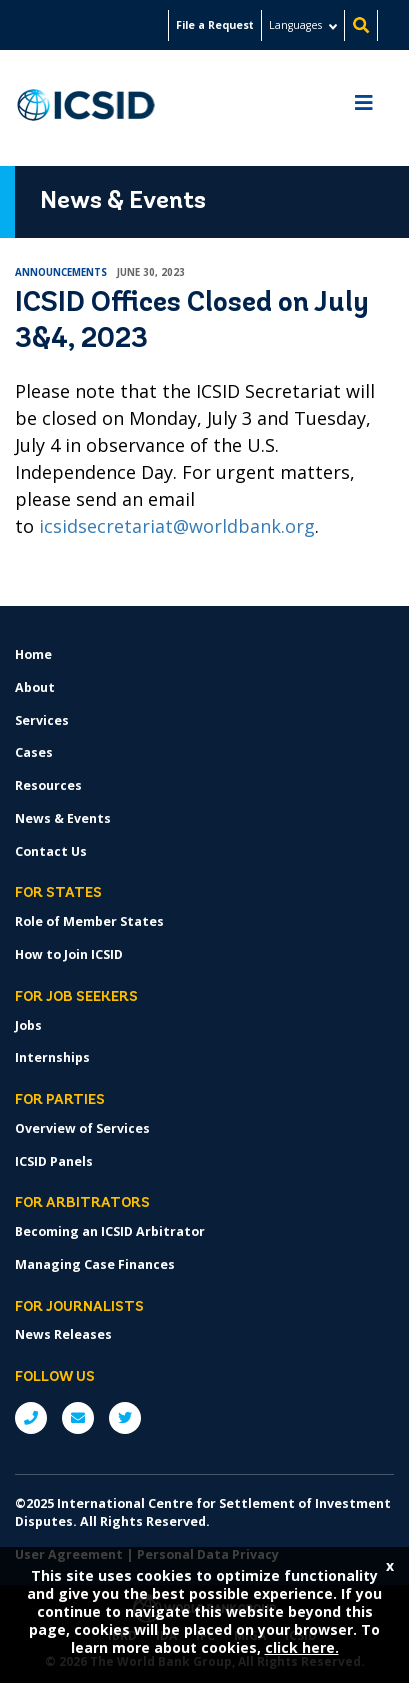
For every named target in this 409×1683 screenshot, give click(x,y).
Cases (34, 752)
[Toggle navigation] (364, 108)
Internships (52, 1057)
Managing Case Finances (95, 1264)
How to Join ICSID (69, 954)
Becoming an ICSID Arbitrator (110, 1231)
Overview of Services (82, 1128)
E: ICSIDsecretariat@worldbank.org (78, 1418)
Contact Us (51, 851)
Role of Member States (89, 921)
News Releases (63, 1334)
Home (33, 654)
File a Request (215, 25)
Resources (48, 785)
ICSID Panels (54, 1161)
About (35, 687)
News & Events (63, 818)
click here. (302, 1647)
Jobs (28, 1025)
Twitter (125, 1418)
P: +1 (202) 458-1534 (31, 1418)
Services (42, 720)
